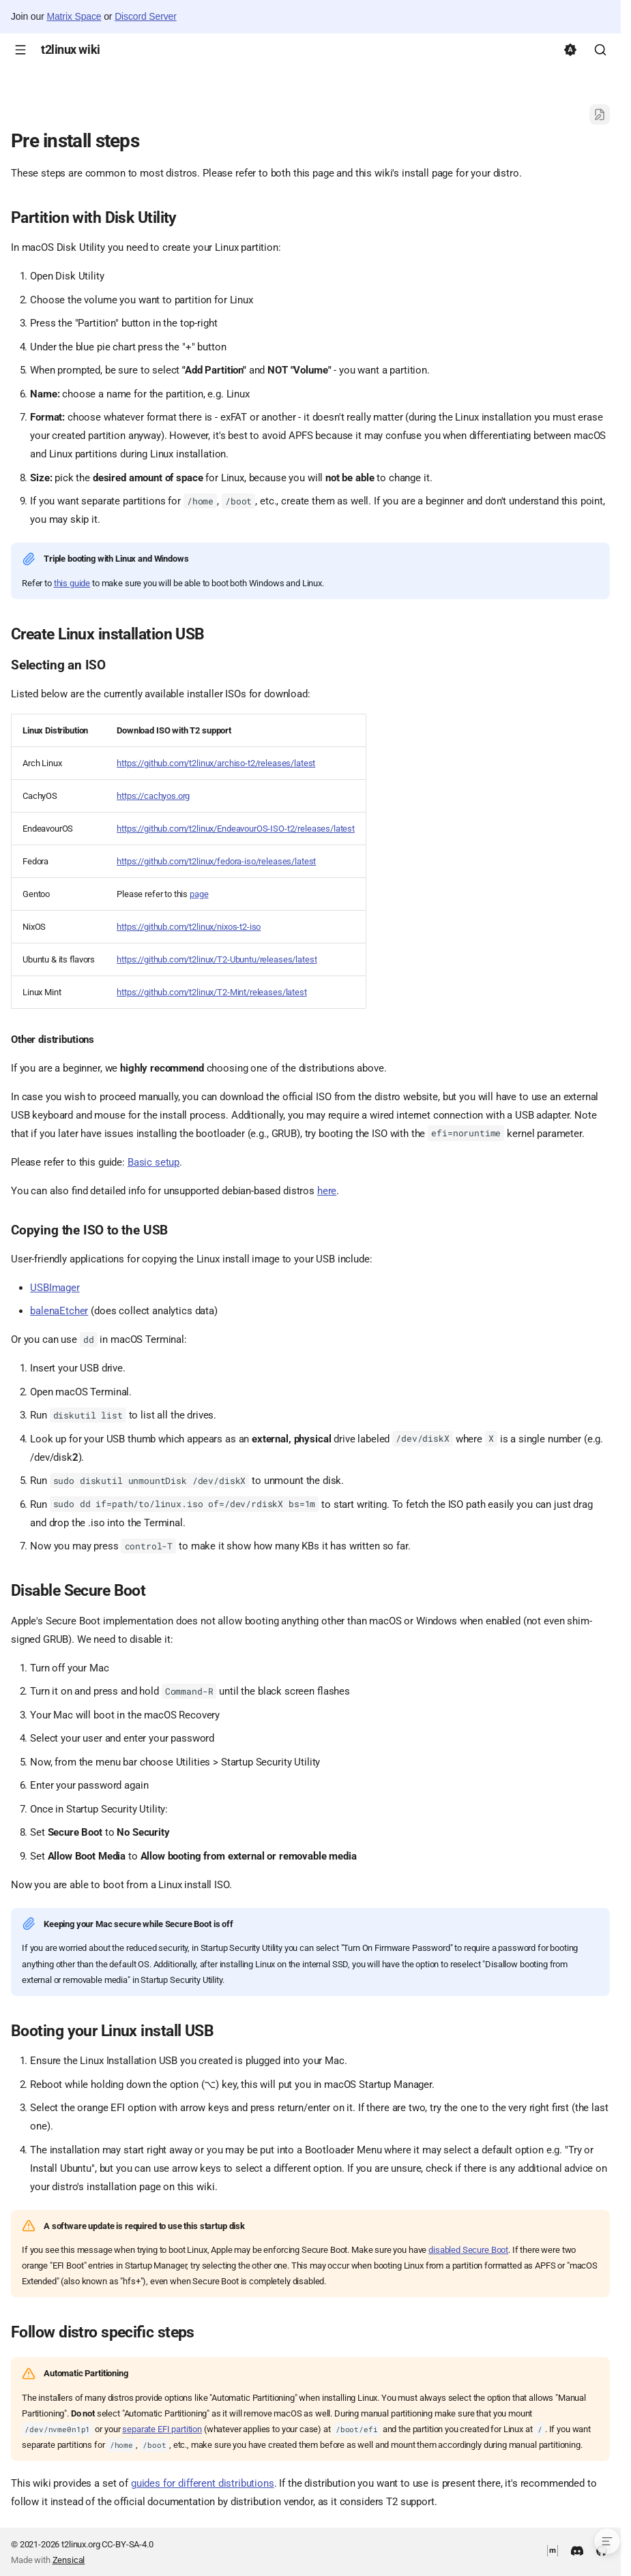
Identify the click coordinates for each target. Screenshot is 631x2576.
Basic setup (153, 1162)
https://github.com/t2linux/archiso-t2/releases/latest (216, 763)
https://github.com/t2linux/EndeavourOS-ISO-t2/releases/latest (236, 828)
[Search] (600, 49)
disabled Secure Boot (468, 2250)
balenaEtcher (59, 1311)
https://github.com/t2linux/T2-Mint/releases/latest (212, 992)
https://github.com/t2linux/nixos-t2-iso (189, 927)
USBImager (55, 1288)
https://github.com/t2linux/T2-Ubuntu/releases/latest (217, 959)
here (326, 1191)
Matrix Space (73, 16)
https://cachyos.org (153, 796)
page (199, 894)
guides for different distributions (202, 2483)
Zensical (69, 2560)
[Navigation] (20, 49)
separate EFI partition (162, 2429)
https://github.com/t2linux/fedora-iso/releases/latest (216, 861)
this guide (72, 583)
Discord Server (146, 16)
